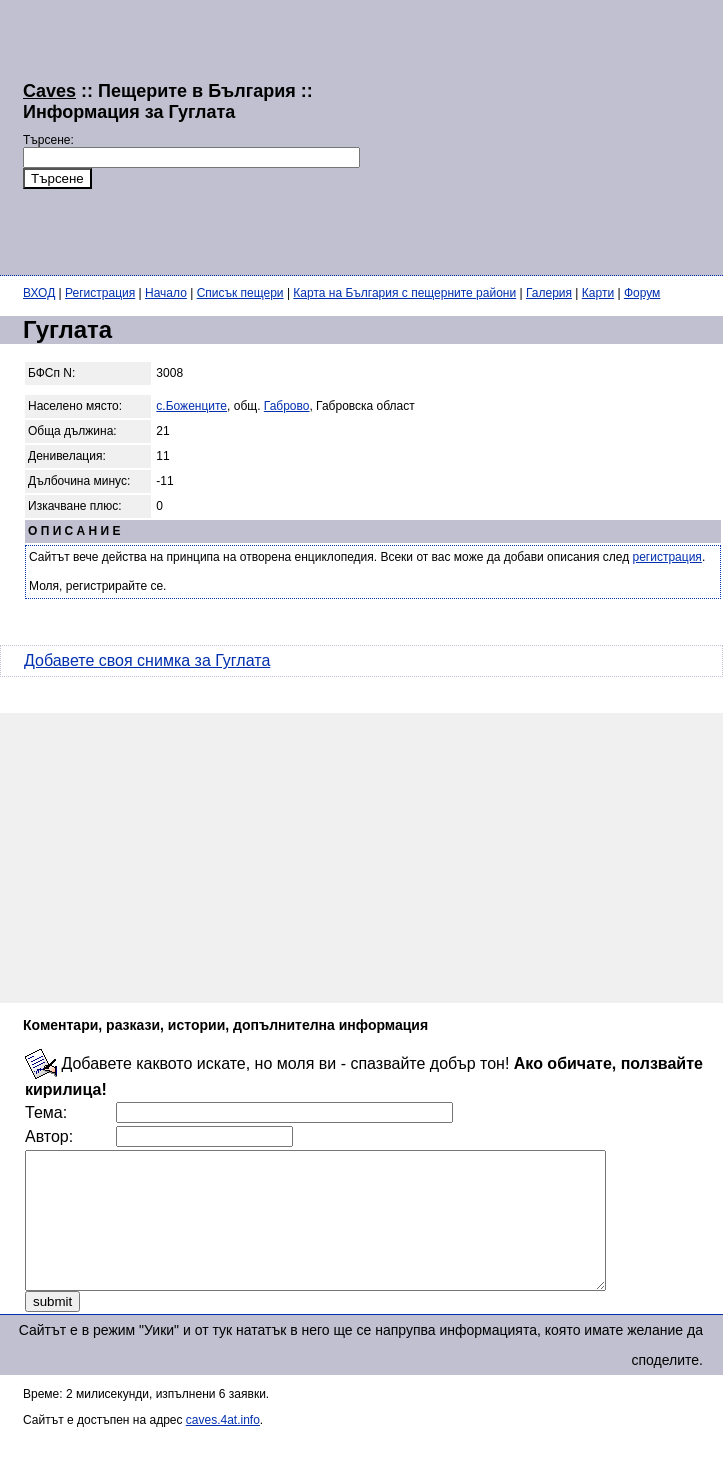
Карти (598, 293)
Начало (166, 293)
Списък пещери (240, 293)
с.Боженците (191, 406)
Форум (642, 293)
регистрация (667, 557)
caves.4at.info (223, 1447)
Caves (49, 91)
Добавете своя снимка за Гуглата (147, 660)
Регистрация (100, 293)
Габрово (287, 406)
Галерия (549, 293)
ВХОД (39, 293)
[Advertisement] (510, 135)
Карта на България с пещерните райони (404, 293)
